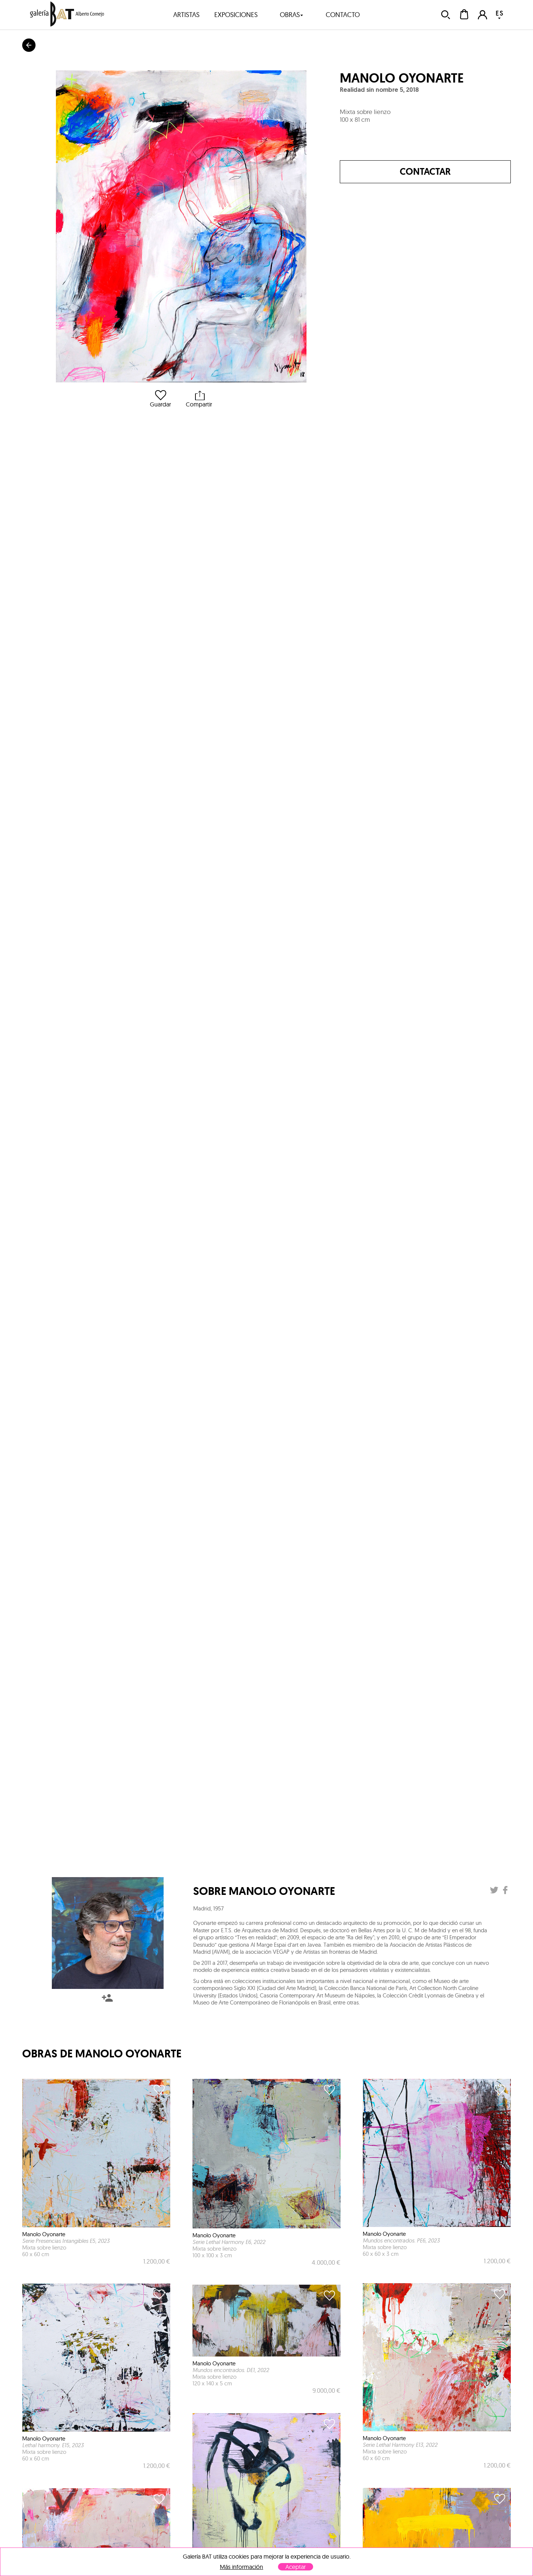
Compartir (199, 399)
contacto (343, 14)
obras (292, 14)
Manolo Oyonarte (402, 78)
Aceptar (295, 2566)
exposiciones (236, 14)
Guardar (160, 399)
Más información (241, 2566)
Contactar (425, 171)
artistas (186, 14)
